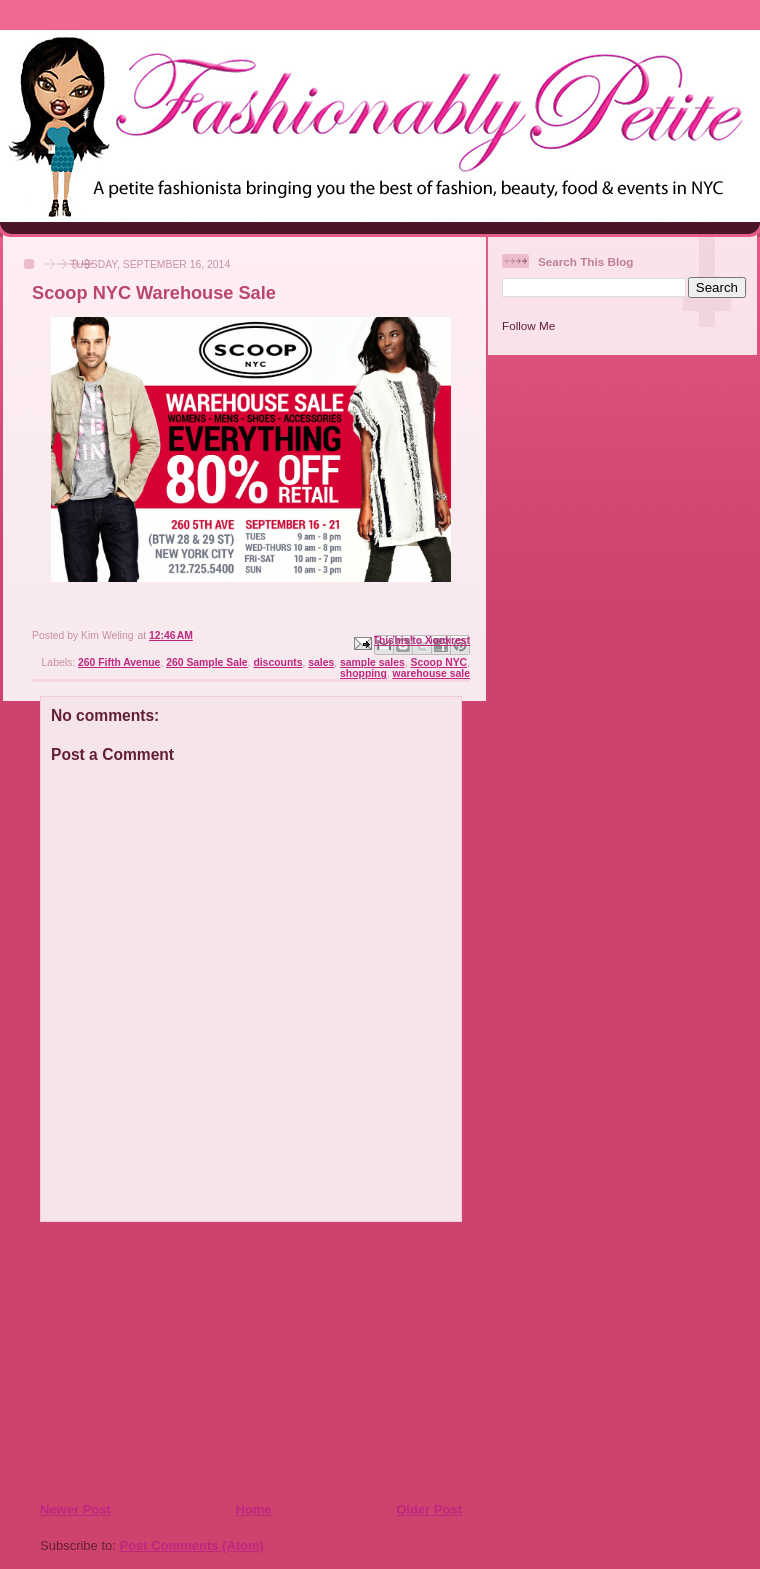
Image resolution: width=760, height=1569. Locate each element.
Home (253, 1509)
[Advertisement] (161, 1361)
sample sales (372, 662)
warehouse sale (431, 673)
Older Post (429, 1509)
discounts (277, 662)
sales (321, 662)
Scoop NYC (439, 662)
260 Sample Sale (206, 662)
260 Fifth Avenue (119, 662)
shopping (363, 673)
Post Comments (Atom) (192, 1545)
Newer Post (75, 1509)
